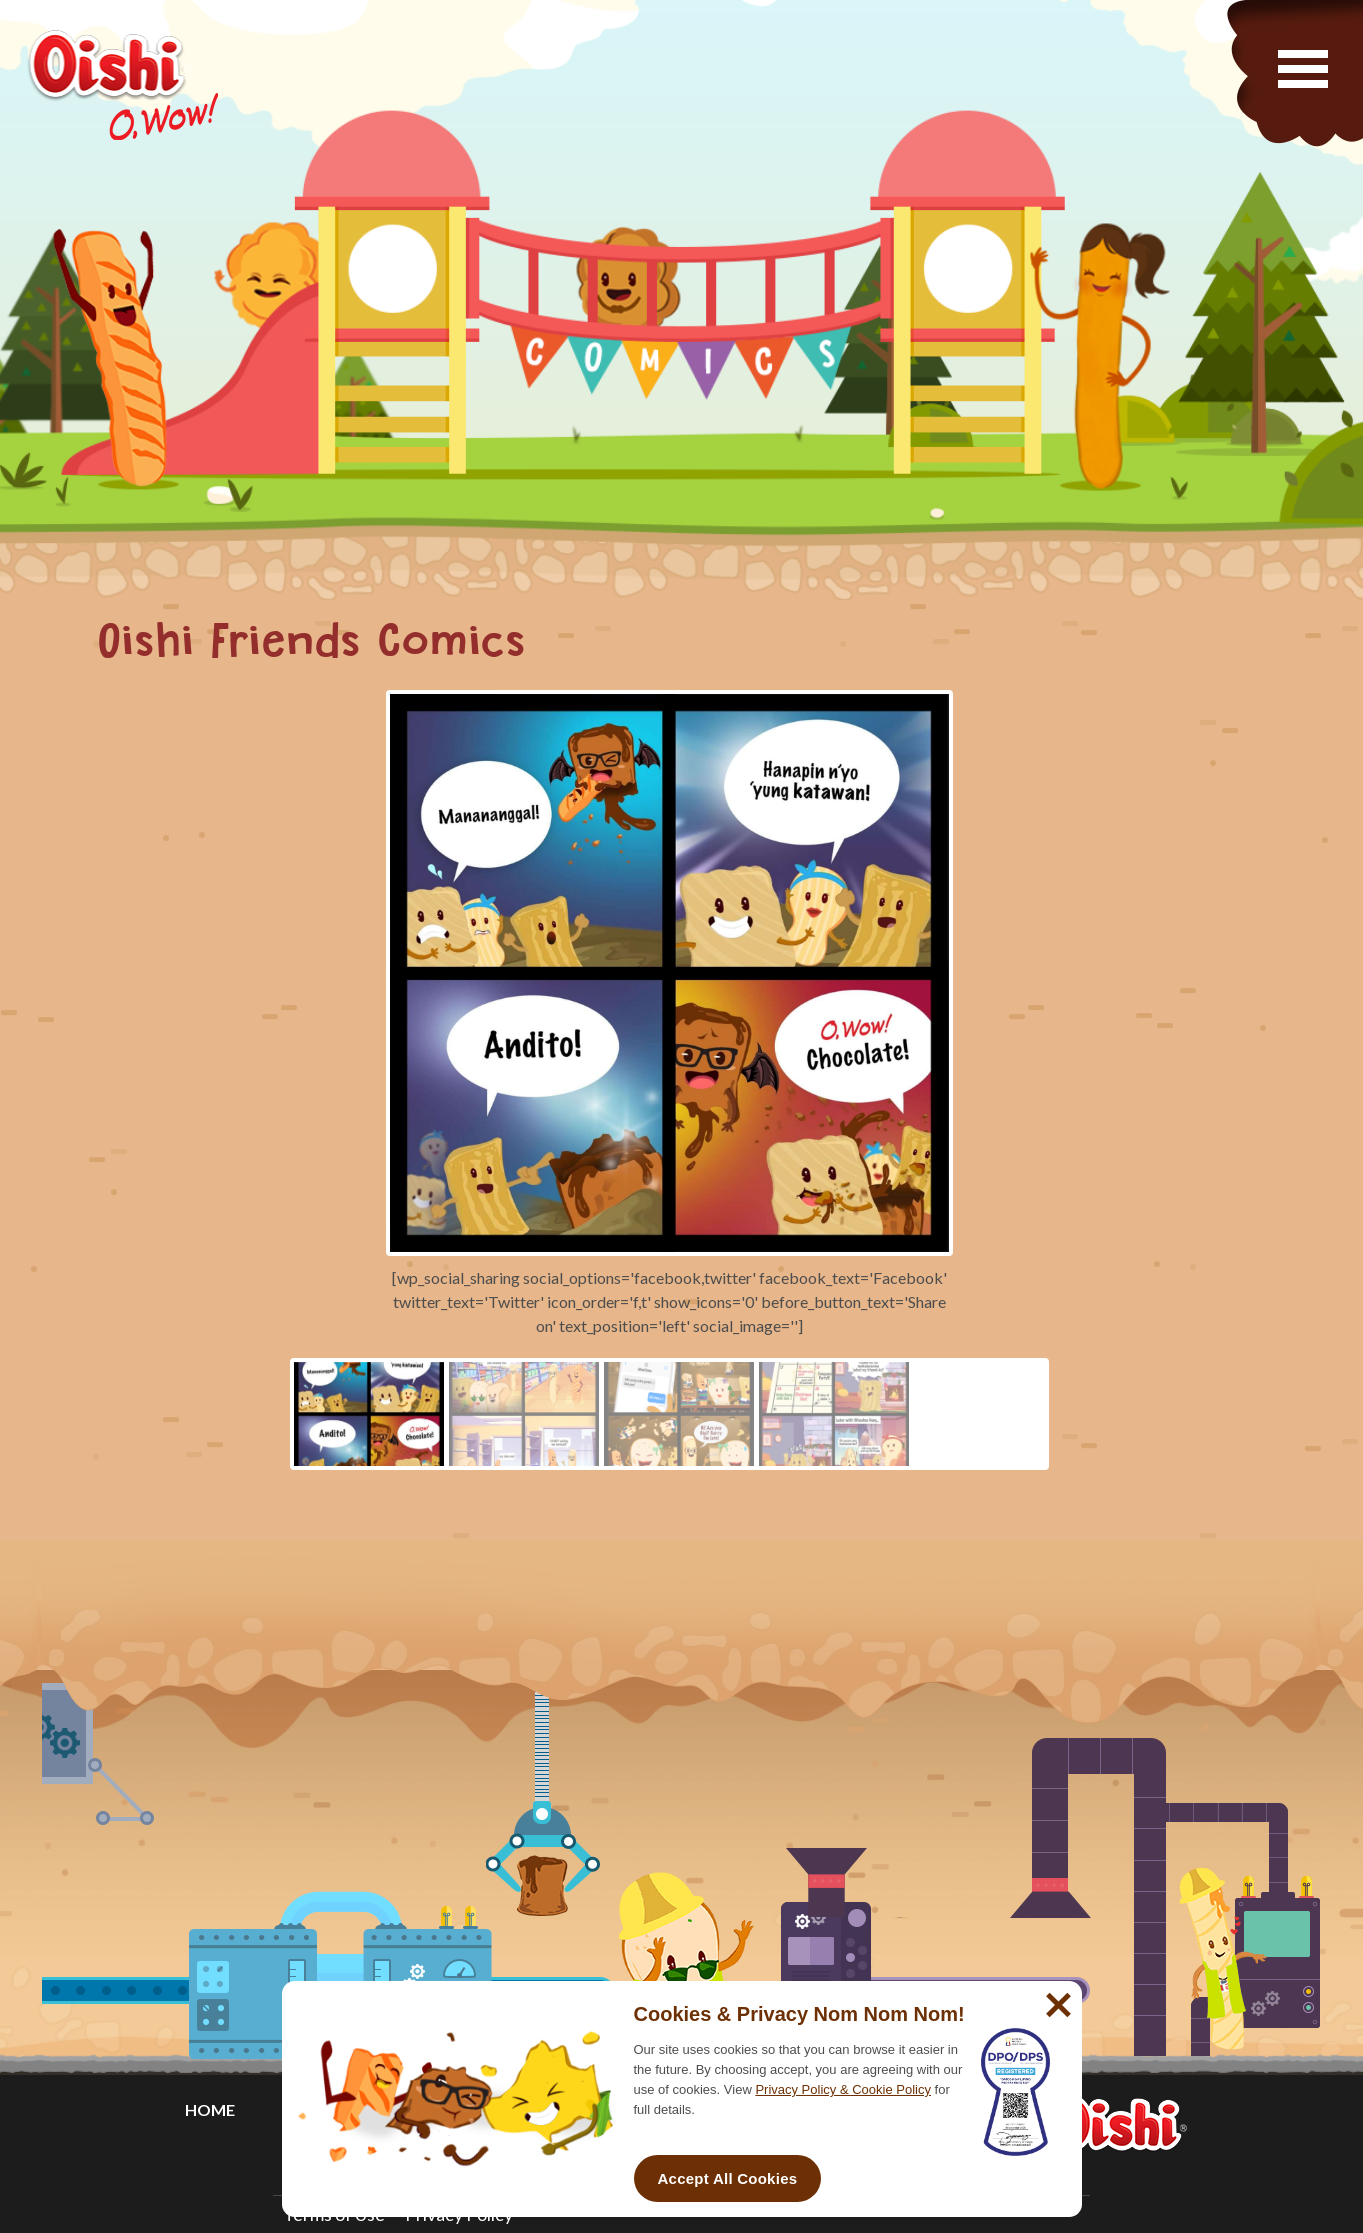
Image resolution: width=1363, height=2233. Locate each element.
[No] (1056, 1997)
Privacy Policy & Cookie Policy (843, 2089)
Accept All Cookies (728, 2178)
